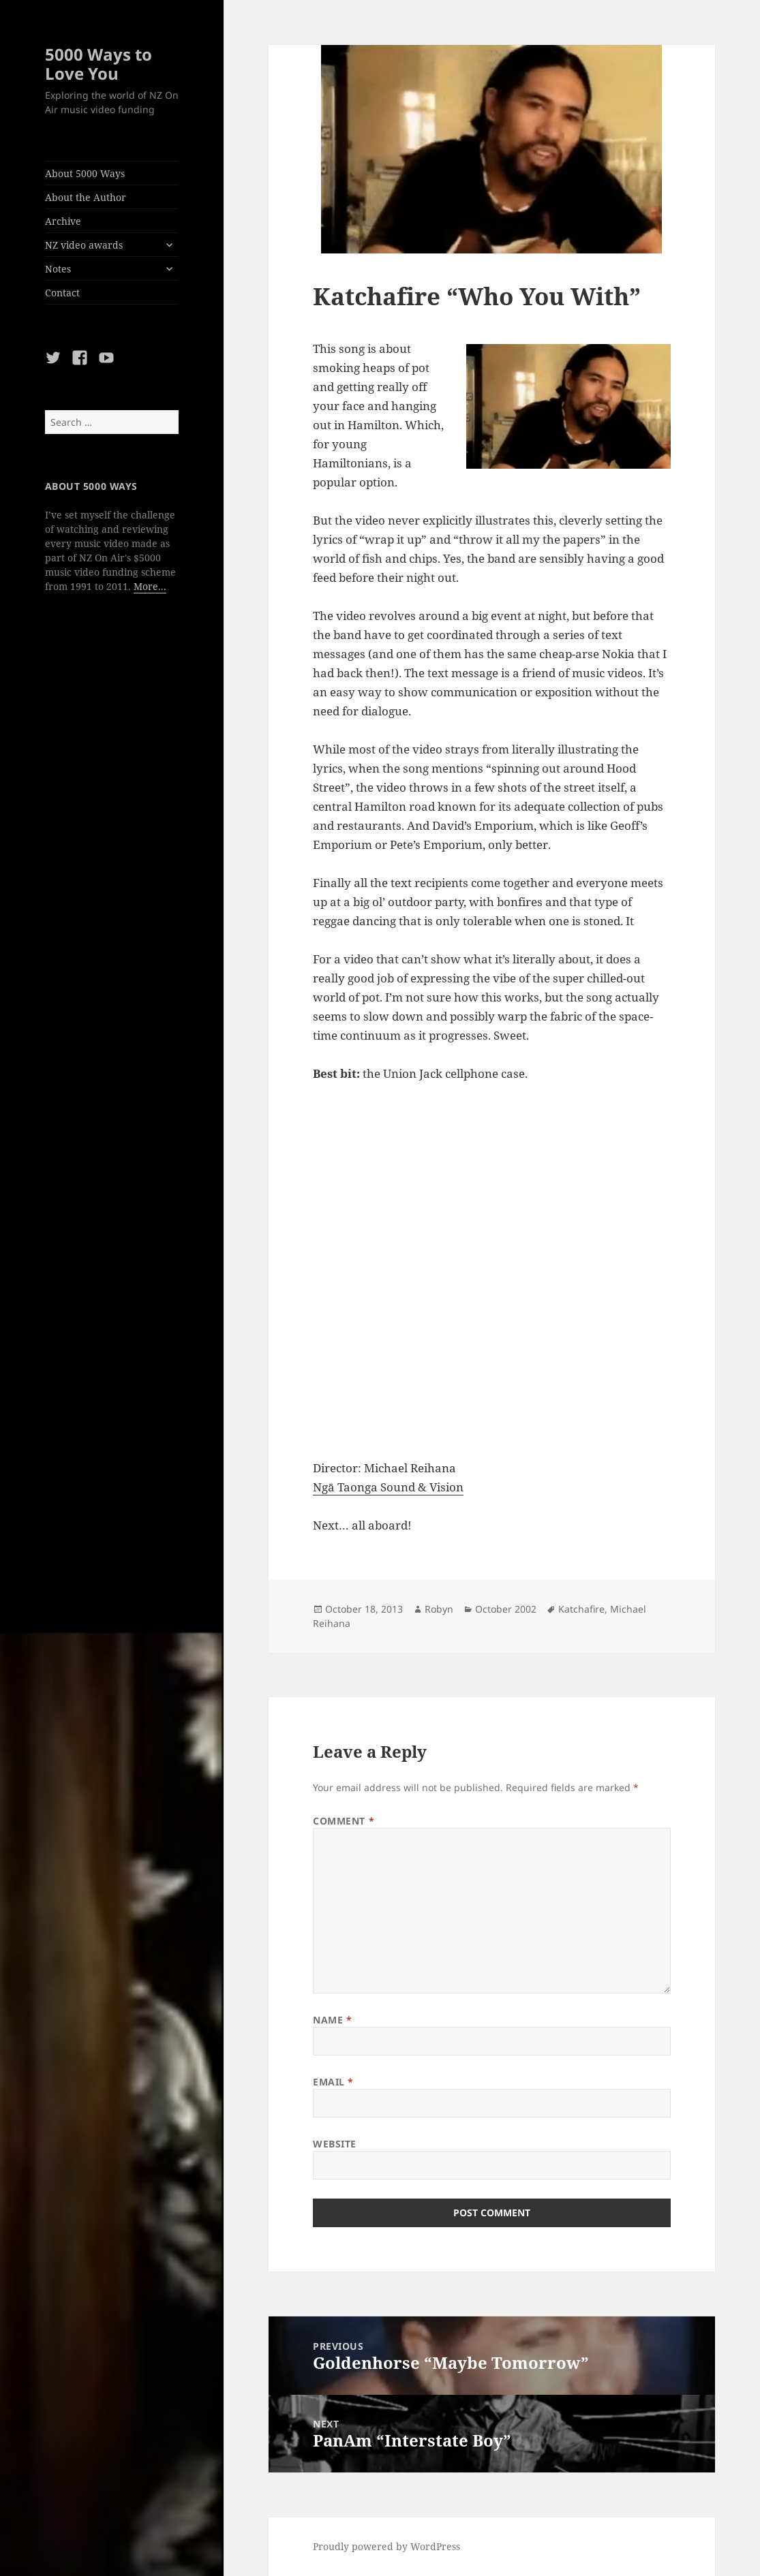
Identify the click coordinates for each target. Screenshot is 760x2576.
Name (332, 2019)
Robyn (439, 1608)
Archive (63, 221)
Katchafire (581, 1608)
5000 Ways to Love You (98, 63)
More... (150, 586)
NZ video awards (84, 244)
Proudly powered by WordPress (386, 2546)
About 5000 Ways (85, 173)
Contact (62, 292)
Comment (343, 1820)
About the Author (85, 197)
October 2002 (505, 1608)
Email (333, 2081)
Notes (58, 268)
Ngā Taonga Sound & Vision (388, 1487)
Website (334, 2143)
